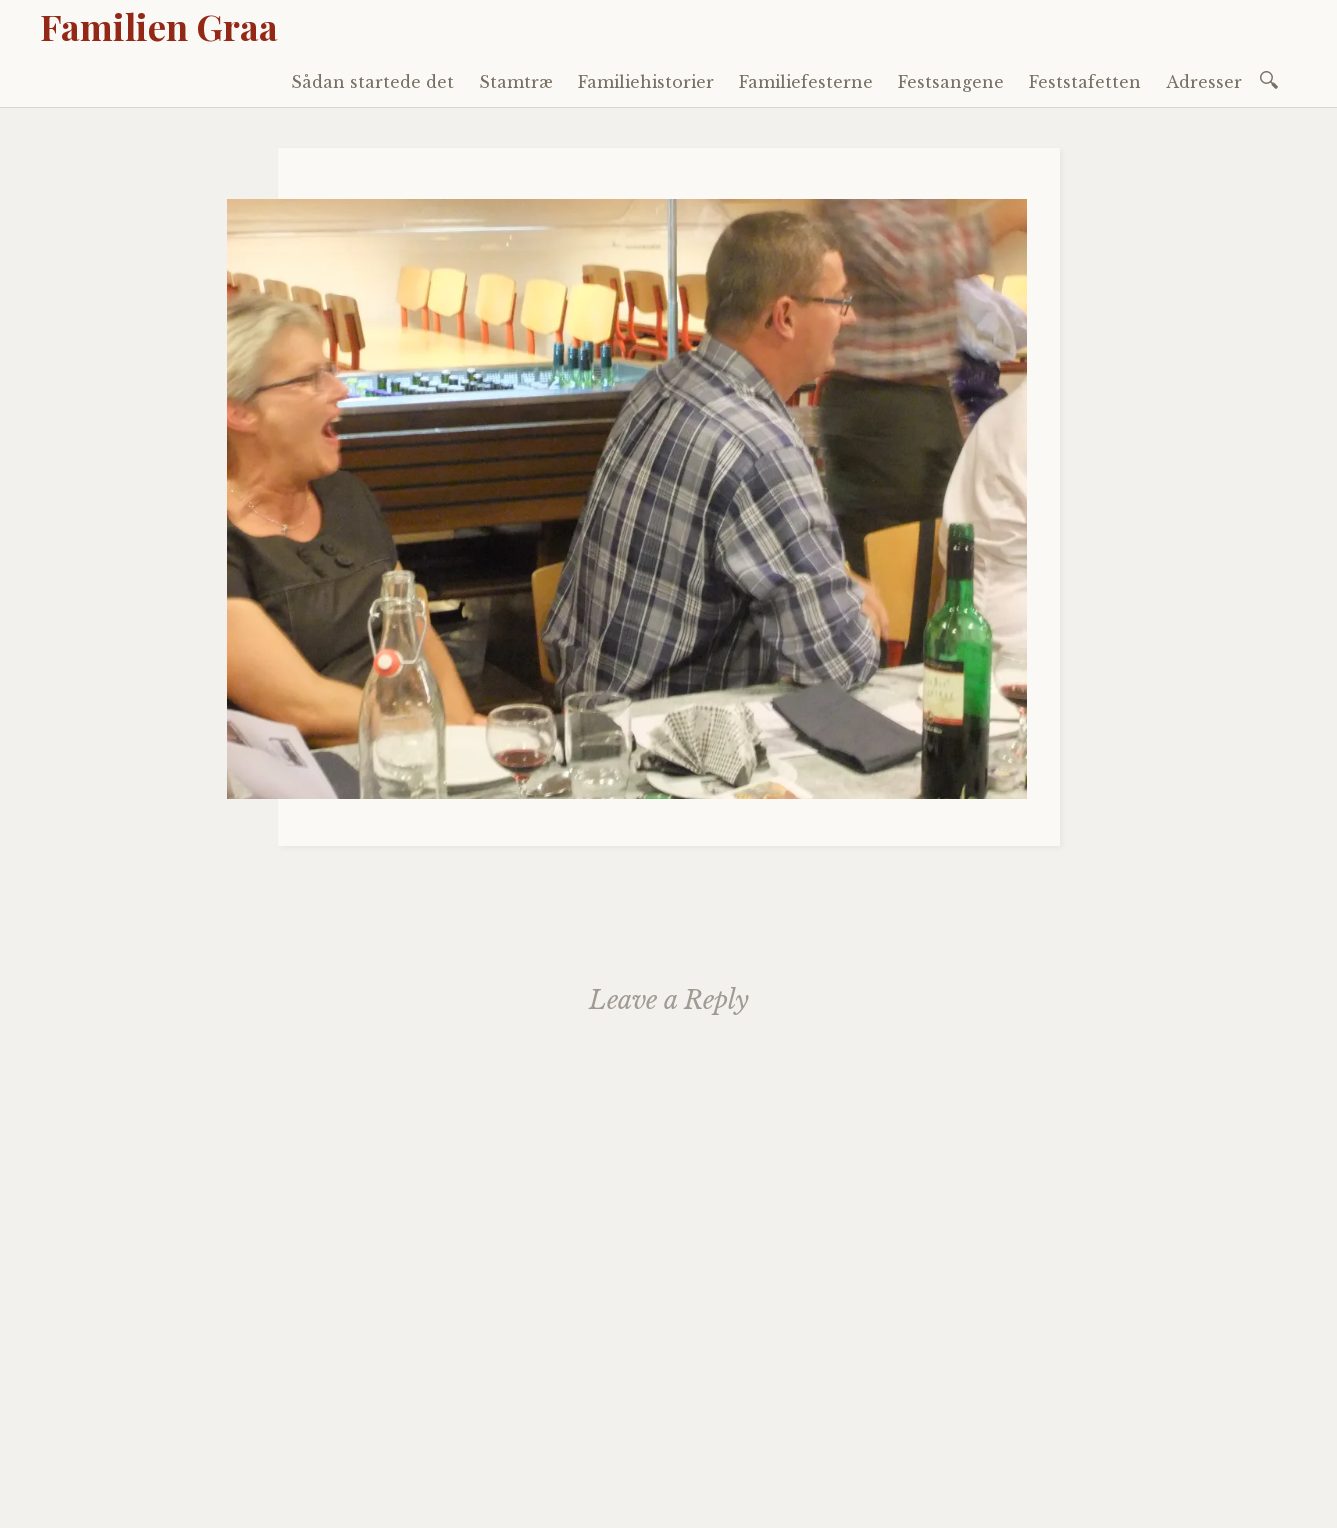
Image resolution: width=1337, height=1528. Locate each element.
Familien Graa (159, 26)
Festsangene (951, 82)
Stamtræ (516, 82)
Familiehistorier (646, 82)
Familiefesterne (806, 82)
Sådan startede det (372, 82)
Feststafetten (1085, 82)
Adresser (1204, 82)
